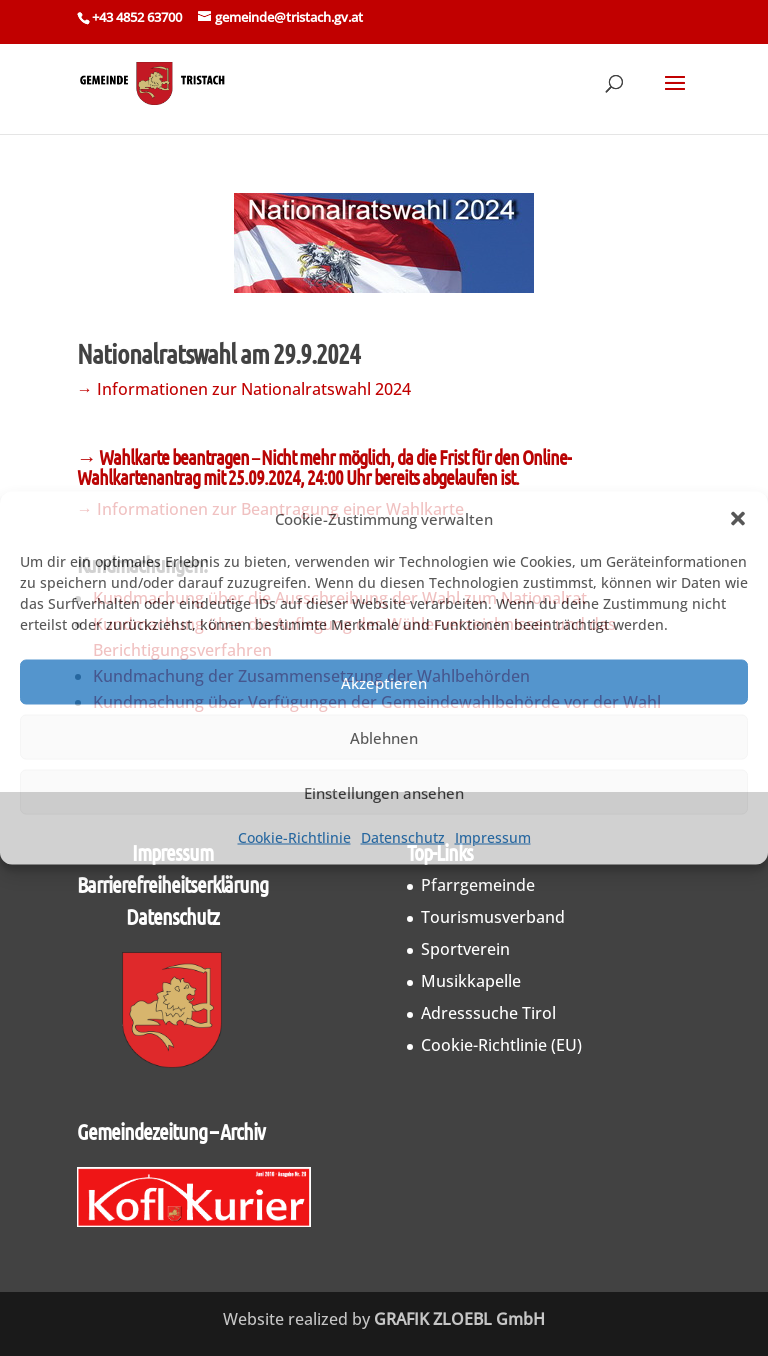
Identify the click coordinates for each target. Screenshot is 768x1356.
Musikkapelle (471, 981)
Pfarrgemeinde (478, 885)
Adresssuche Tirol (488, 1013)
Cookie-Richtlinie (294, 837)
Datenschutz (403, 837)
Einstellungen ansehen (384, 792)
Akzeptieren (384, 682)
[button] (738, 519)
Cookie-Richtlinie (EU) (501, 1045)
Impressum (493, 837)
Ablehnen (384, 737)
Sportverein (465, 949)
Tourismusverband (493, 917)
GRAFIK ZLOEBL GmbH (459, 1319)
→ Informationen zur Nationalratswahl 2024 (244, 389)
